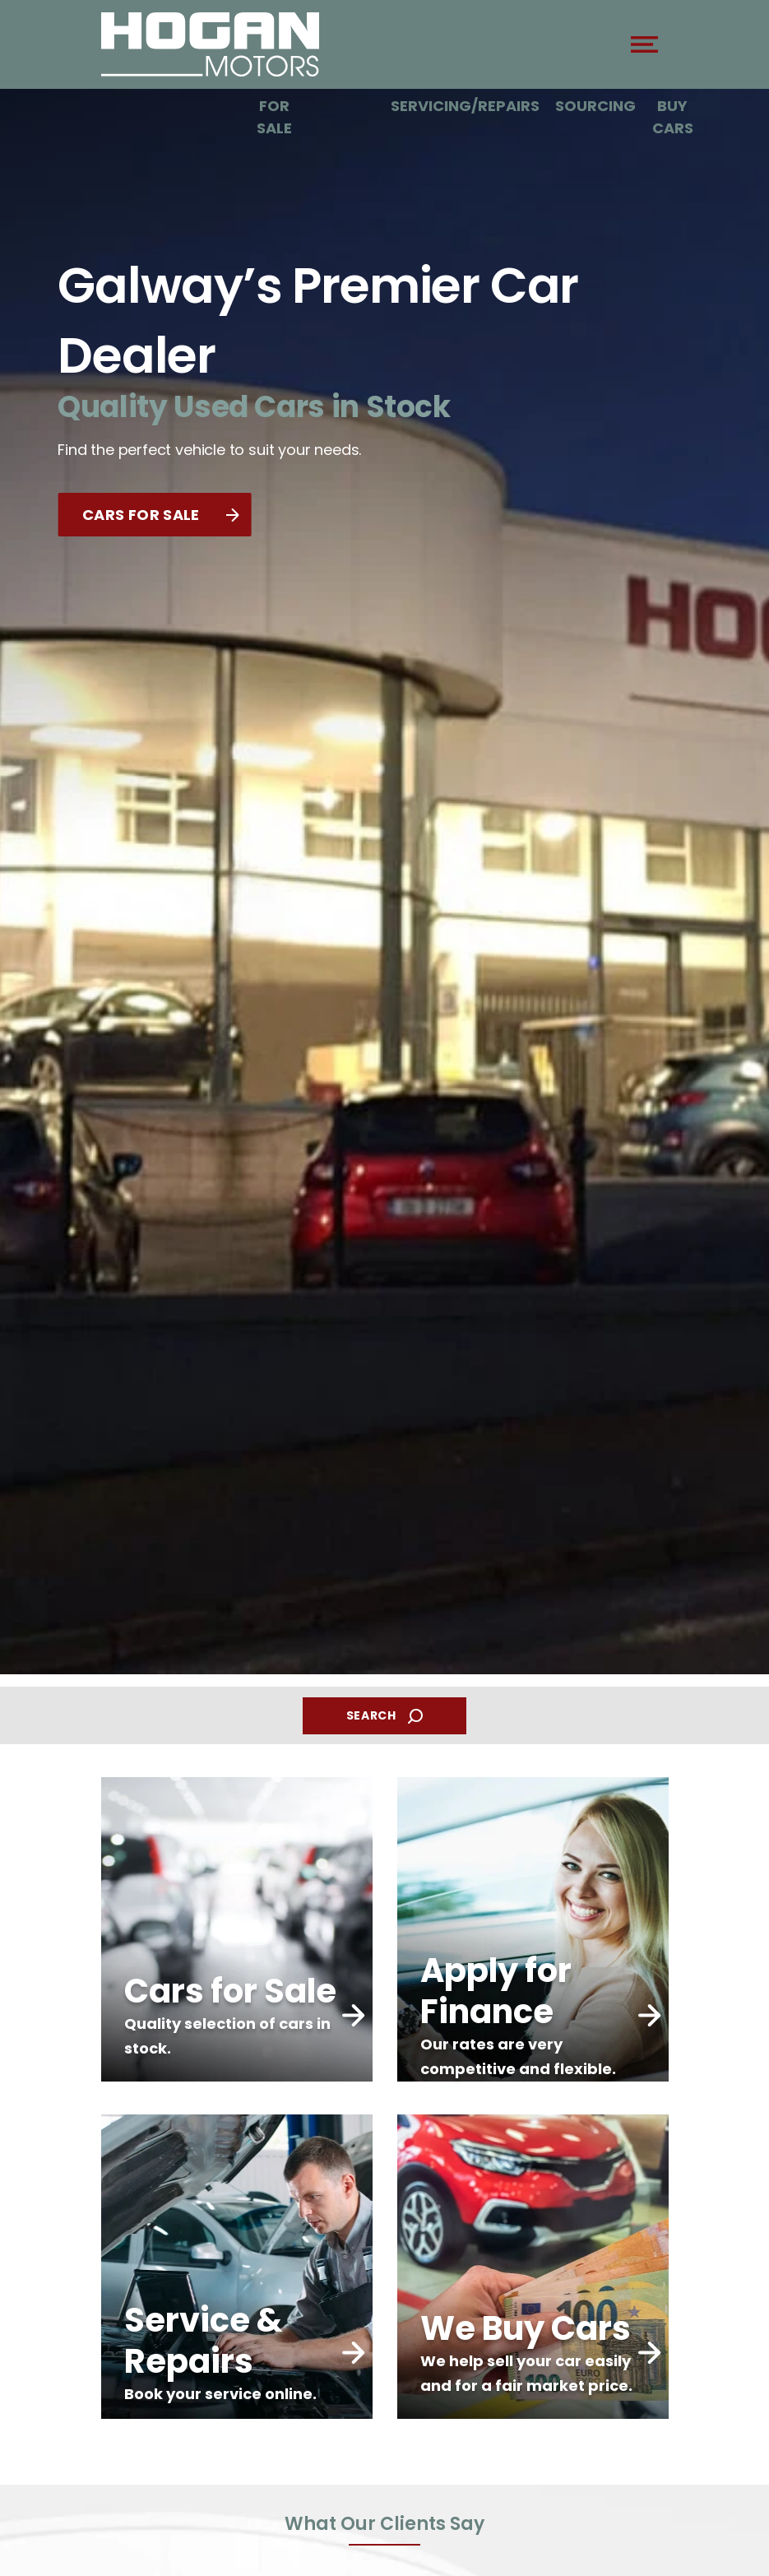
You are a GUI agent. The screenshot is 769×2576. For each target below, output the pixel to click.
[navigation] (644, 48)
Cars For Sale (274, 105)
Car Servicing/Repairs (465, 94)
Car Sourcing (595, 94)
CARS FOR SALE (160, 514)
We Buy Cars (672, 105)
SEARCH (385, 1715)
